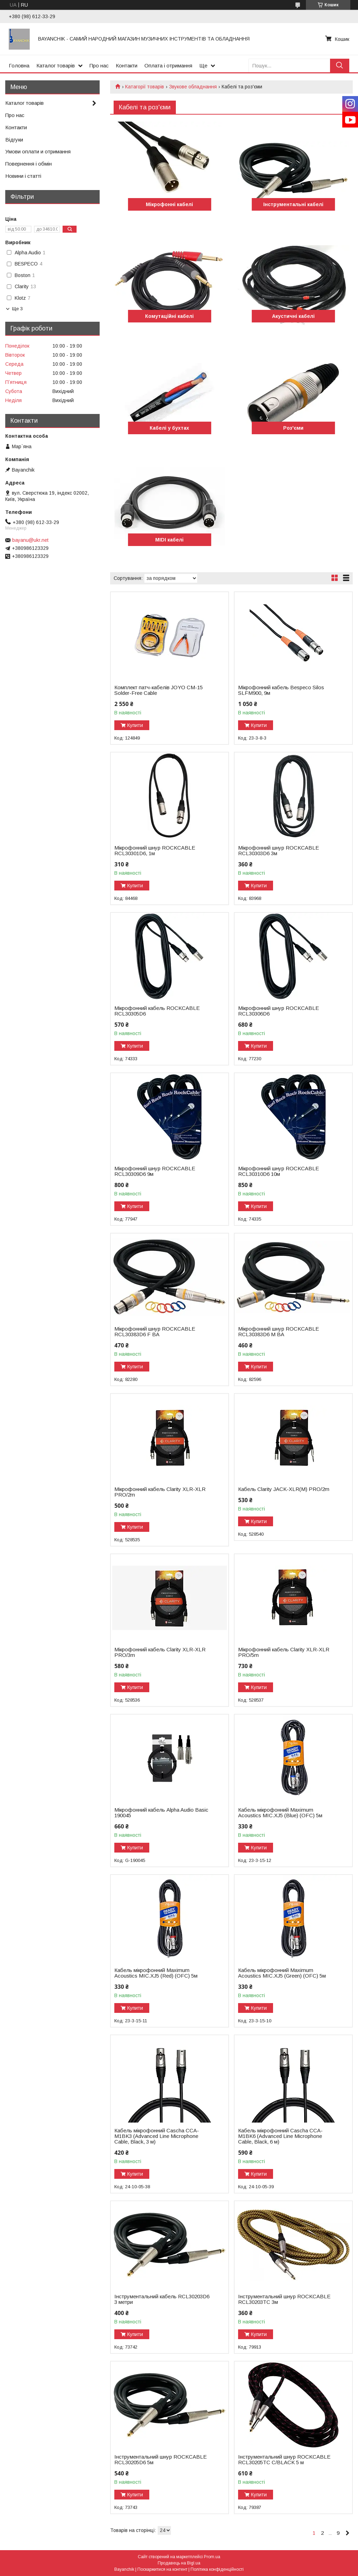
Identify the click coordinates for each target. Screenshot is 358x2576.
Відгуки (14, 140)
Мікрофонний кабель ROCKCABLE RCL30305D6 (157, 1011)
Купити (135, 725)
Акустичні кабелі (293, 316)
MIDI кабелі (169, 540)
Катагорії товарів (144, 86)
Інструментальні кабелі (293, 204)
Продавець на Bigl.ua (179, 2563)
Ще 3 (17, 308)
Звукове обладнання (193, 86)
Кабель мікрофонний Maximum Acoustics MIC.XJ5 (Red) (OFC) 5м (156, 1973)
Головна (19, 65)
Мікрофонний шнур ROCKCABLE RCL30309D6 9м (154, 1171)
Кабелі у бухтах (169, 428)
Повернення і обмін (28, 164)
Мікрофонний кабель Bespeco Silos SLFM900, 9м (281, 690)
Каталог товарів (55, 65)
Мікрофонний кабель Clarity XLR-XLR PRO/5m (283, 1652)
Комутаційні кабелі (169, 316)
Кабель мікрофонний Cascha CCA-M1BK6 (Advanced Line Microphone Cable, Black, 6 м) (280, 2136)
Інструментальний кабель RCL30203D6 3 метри (161, 2299)
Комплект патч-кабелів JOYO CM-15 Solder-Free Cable (158, 690)
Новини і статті (23, 176)
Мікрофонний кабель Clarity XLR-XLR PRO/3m (160, 1652)
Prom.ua (212, 2556)
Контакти (126, 65)
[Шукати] (339, 65)
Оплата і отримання (168, 65)
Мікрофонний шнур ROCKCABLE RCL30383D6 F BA (154, 1331)
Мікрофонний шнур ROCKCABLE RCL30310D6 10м (278, 1171)
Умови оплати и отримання (38, 151)
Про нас (99, 65)
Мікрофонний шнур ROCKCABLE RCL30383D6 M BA (278, 1331)
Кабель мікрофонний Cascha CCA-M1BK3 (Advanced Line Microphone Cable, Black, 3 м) (156, 2136)
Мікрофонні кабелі (169, 204)
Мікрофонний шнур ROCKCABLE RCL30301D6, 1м (154, 850)
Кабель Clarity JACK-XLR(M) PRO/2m (283, 1489)
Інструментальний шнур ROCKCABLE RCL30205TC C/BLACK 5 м (284, 2459)
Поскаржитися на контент (162, 2569)
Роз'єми (293, 428)
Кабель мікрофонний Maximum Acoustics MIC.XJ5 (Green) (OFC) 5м (282, 1973)
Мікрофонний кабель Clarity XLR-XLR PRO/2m (160, 1492)
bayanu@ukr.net (30, 540)
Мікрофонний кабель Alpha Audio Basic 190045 (161, 1812)
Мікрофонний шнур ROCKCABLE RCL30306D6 (278, 1011)
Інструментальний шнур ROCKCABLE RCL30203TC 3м (284, 2299)
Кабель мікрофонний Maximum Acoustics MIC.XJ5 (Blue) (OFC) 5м (280, 1812)
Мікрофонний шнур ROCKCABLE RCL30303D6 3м (278, 850)
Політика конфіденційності (217, 2569)
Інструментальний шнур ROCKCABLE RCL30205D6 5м (160, 2459)
